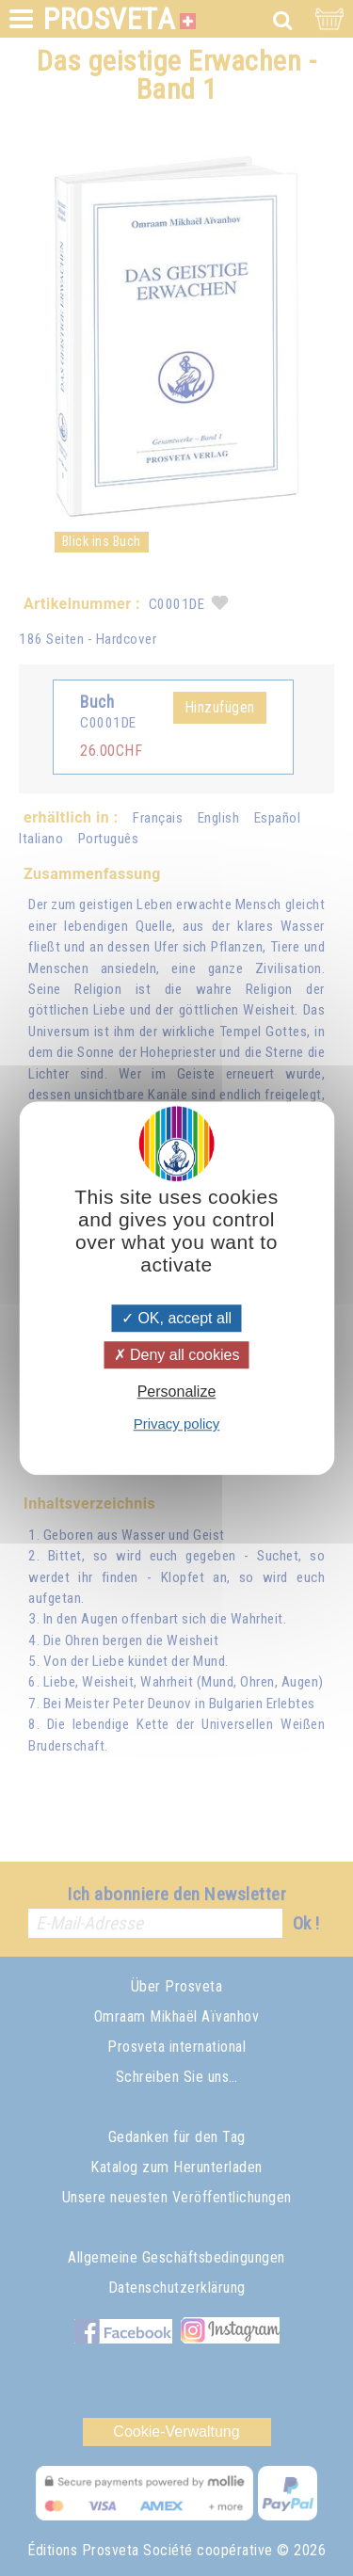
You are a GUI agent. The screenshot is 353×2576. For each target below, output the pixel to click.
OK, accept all (176, 1318)
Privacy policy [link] (177, 1424)
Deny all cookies (177, 1355)
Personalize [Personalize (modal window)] (177, 1392)
